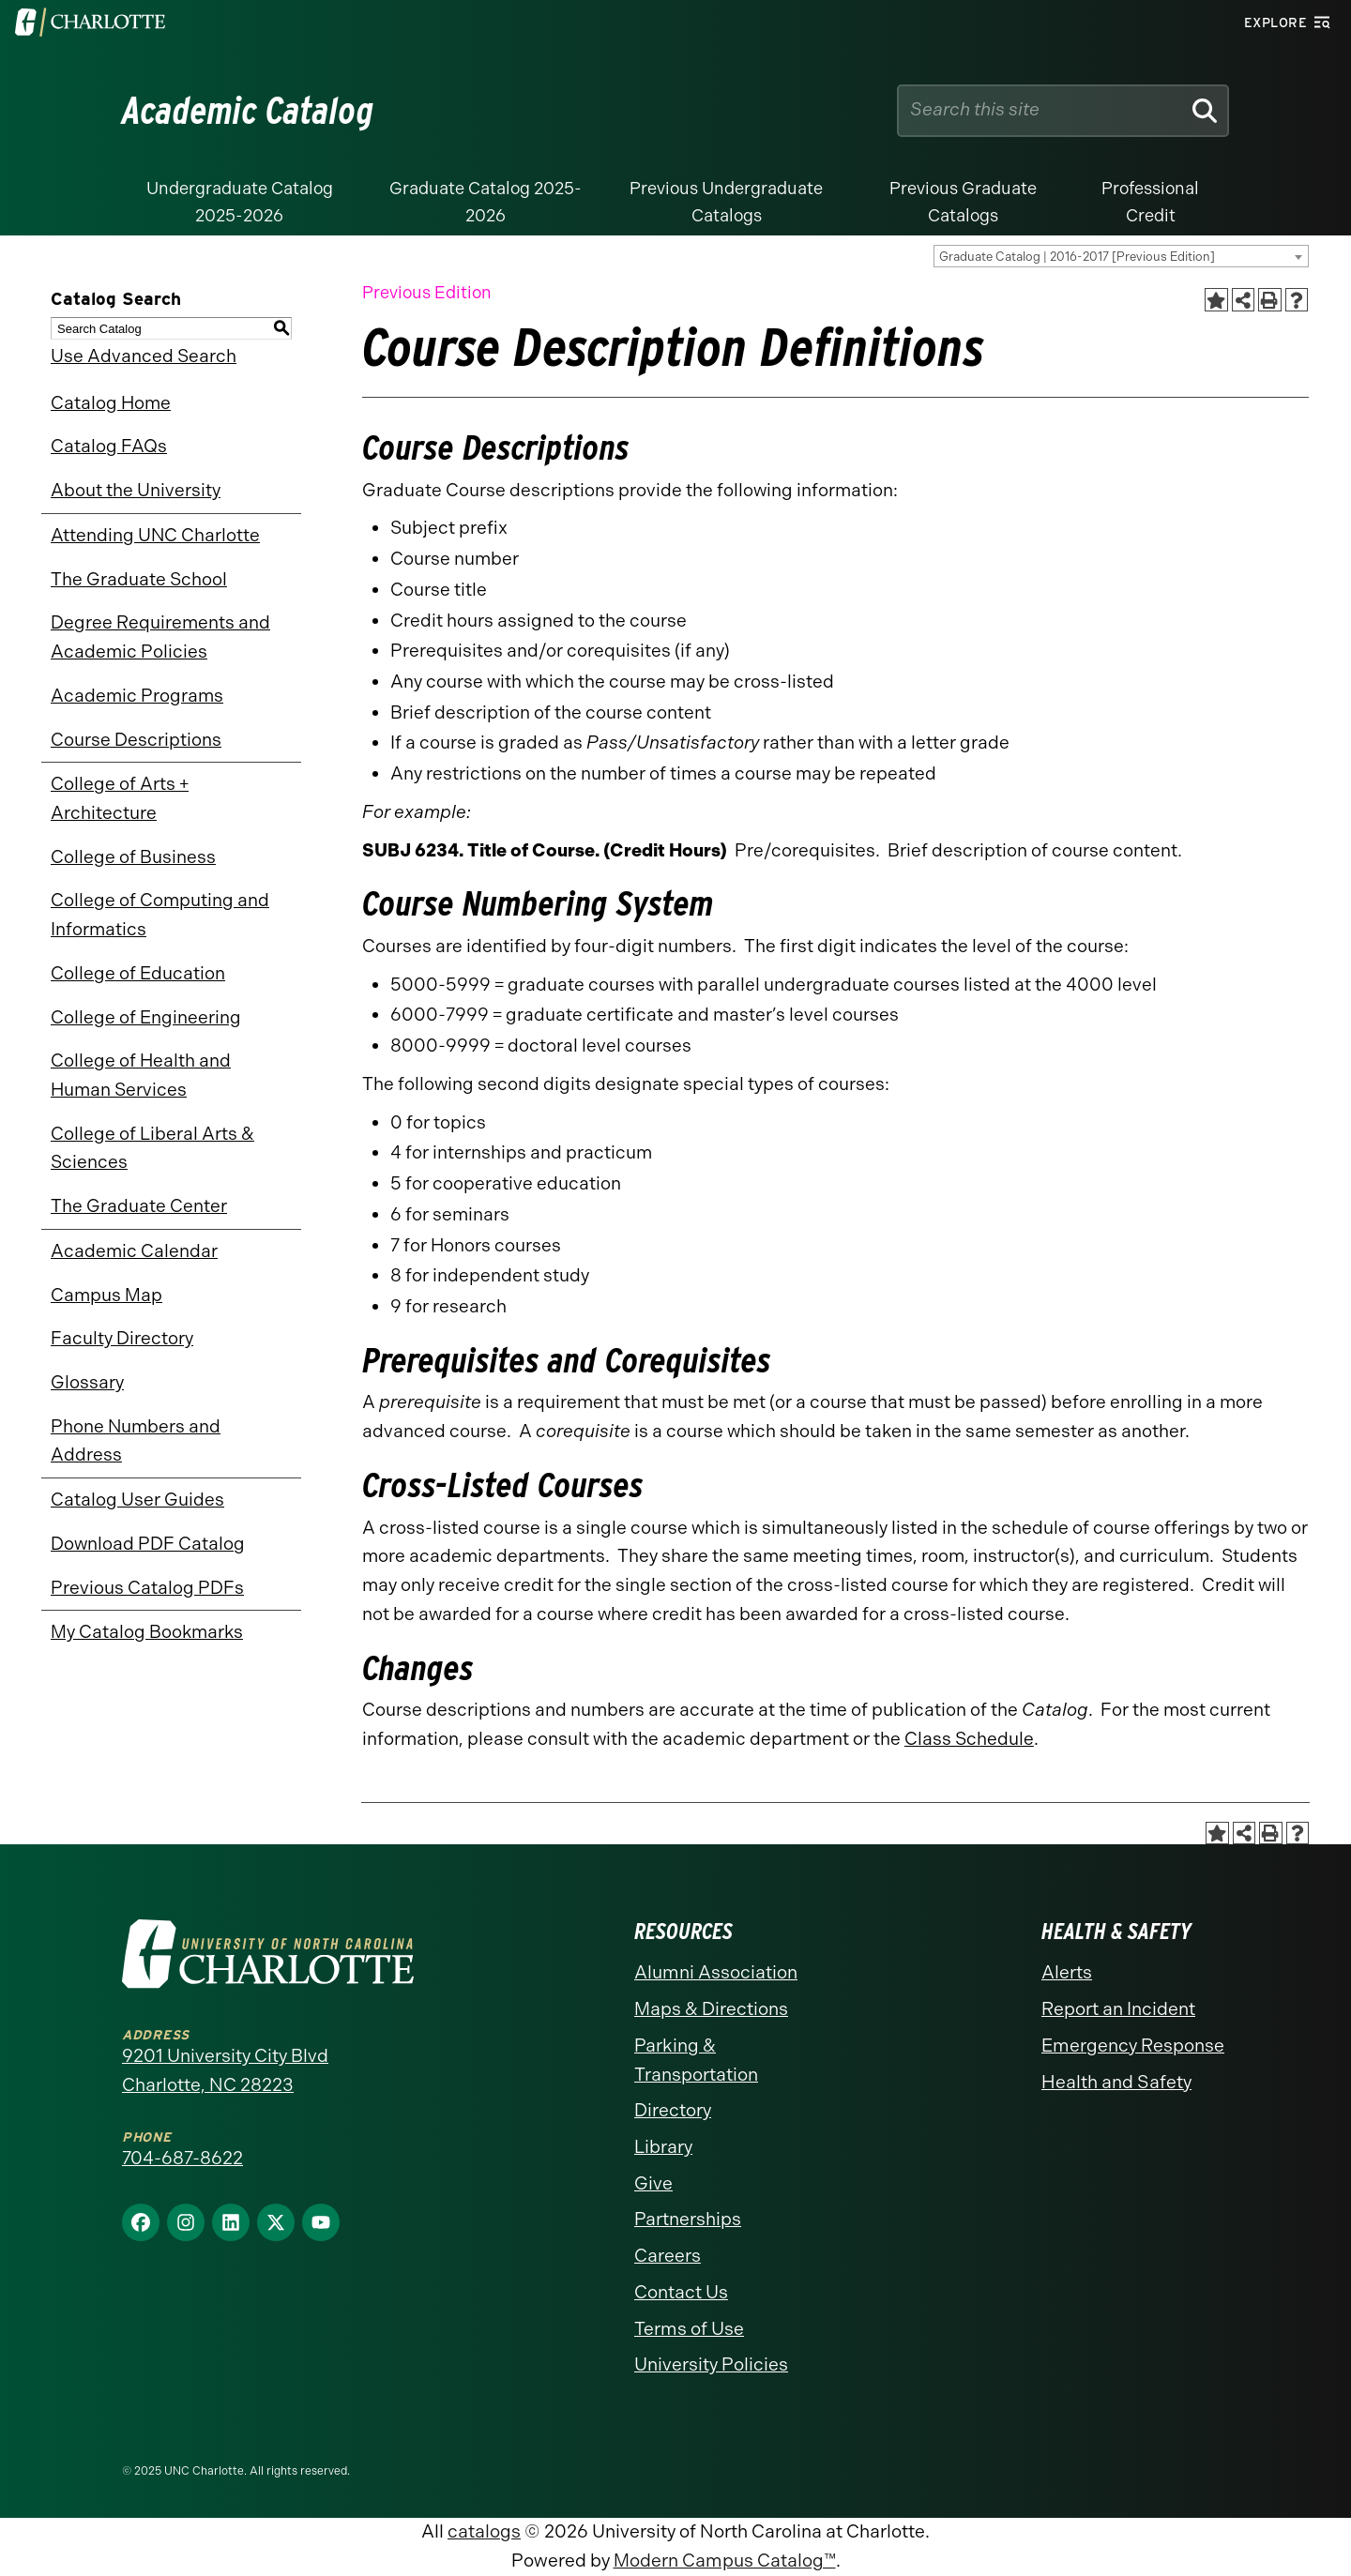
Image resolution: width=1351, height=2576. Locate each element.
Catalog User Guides (137, 1499)
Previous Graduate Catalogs (963, 202)
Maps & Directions (711, 2009)
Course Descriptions (136, 739)
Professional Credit (1150, 202)
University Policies (711, 2364)
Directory (672, 2110)
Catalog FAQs (109, 446)
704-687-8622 (182, 2158)
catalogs (484, 2531)
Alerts (1066, 1972)
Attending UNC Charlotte (155, 535)
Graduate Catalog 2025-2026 (485, 202)
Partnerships (687, 2219)
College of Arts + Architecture (120, 798)
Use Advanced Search (143, 356)
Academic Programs (137, 695)
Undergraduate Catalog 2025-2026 (239, 202)
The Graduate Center (139, 1206)
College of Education (138, 973)
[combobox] (1121, 256)
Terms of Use (689, 2329)
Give (653, 2183)
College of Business (133, 857)
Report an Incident (1118, 2009)
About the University (135, 490)
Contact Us (681, 2292)
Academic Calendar (134, 1251)
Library (663, 2147)
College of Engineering (146, 1017)
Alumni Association (715, 1972)
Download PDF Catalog (148, 1543)
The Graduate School (139, 579)
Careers (667, 2255)
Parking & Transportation (696, 2060)
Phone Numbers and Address (135, 1441)
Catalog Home (111, 403)
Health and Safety (1116, 2082)
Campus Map (106, 1295)
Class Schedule (969, 1739)
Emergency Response (1132, 2045)
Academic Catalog (248, 110)
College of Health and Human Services (141, 1075)
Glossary (87, 1382)
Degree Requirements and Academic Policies (160, 637)
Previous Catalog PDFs (147, 1588)
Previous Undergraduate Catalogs (726, 202)
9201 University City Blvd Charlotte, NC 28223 (225, 2070)
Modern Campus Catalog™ (725, 2560)
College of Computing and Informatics (160, 914)
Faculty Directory (122, 1338)
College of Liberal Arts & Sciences (152, 1148)
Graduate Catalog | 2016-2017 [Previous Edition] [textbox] (1077, 257)
